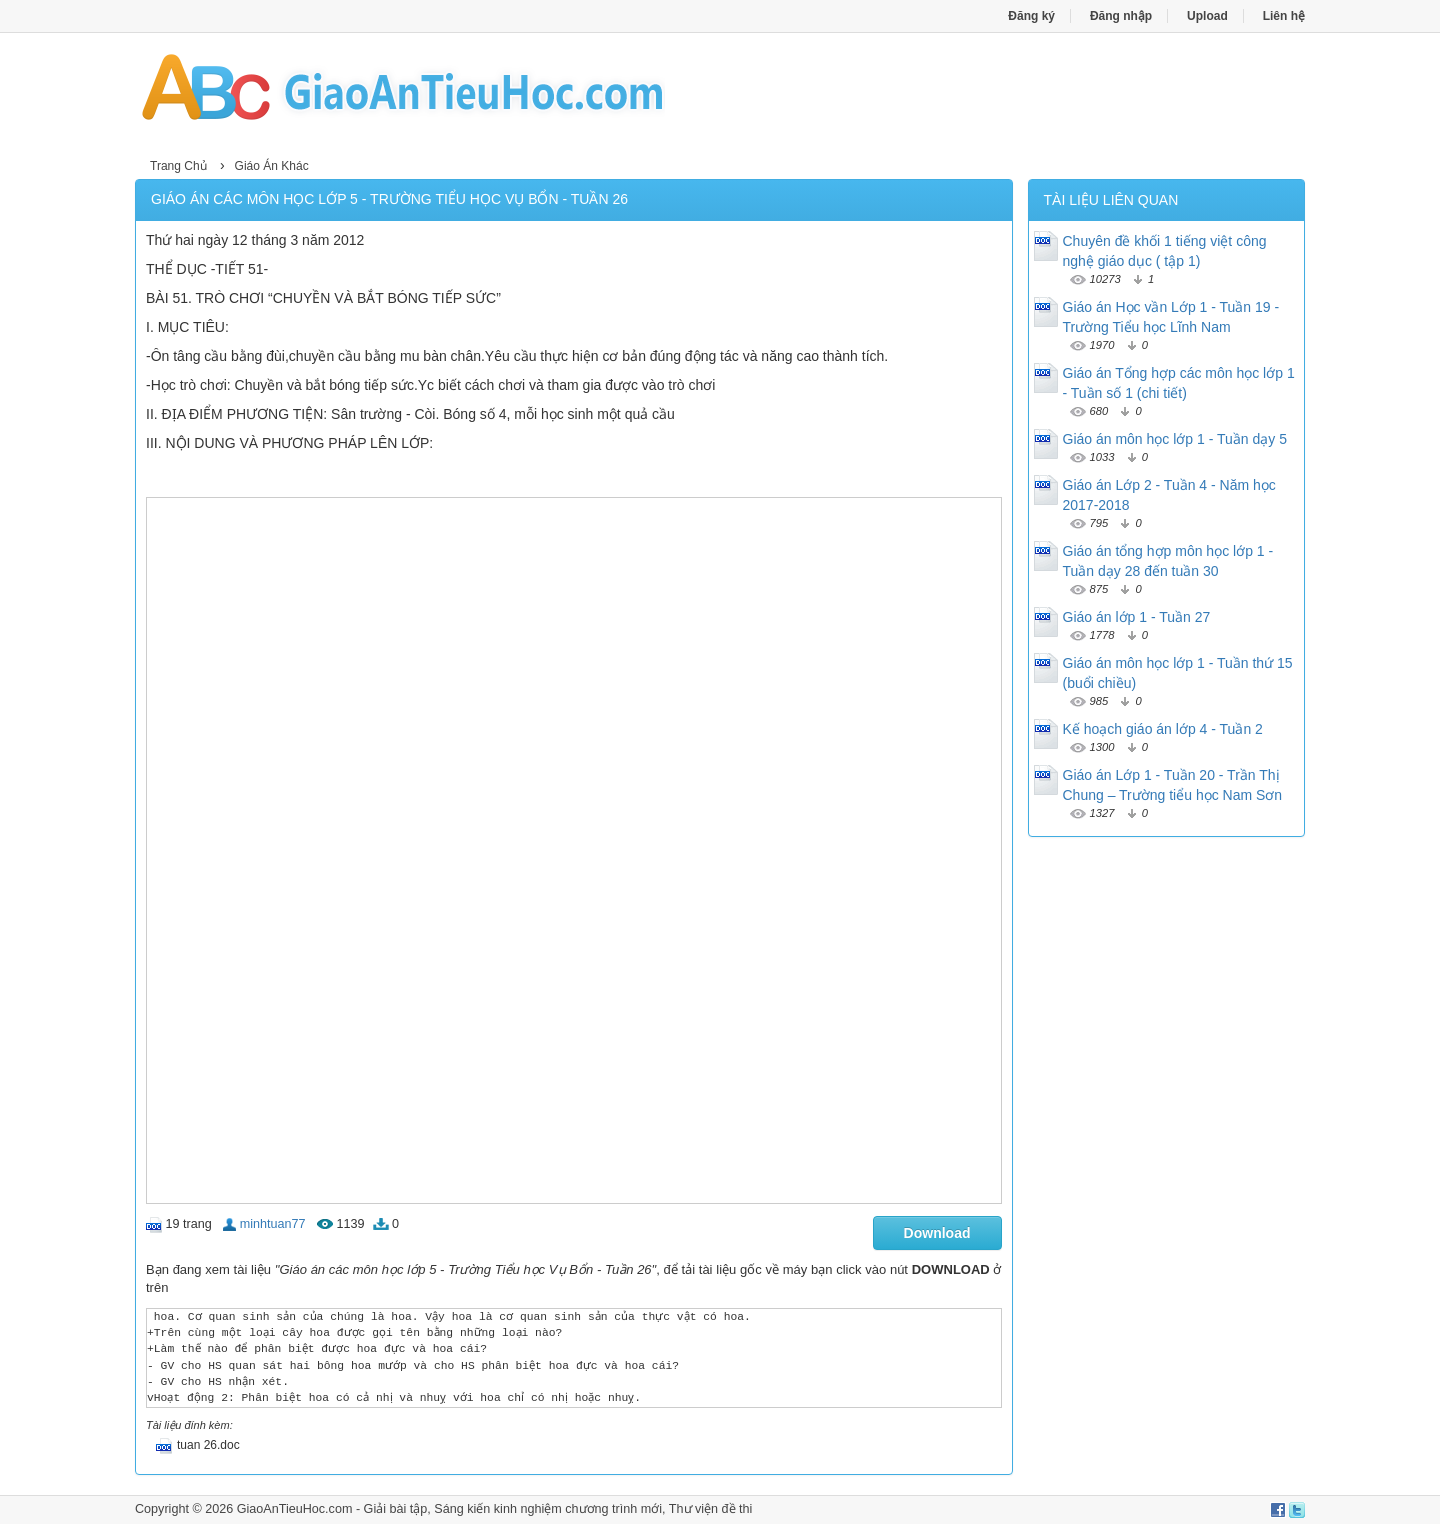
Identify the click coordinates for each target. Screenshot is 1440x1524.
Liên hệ (1284, 16)
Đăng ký (1031, 16)
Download (937, 1233)
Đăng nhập (1121, 16)
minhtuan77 (273, 1224)
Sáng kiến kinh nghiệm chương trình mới (548, 1509)
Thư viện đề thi (711, 1509)
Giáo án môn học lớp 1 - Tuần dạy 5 (1175, 439)
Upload (1207, 16)
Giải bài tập (396, 1509)
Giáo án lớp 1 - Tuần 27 (1137, 617)
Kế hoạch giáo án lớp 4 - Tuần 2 (1163, 729)
